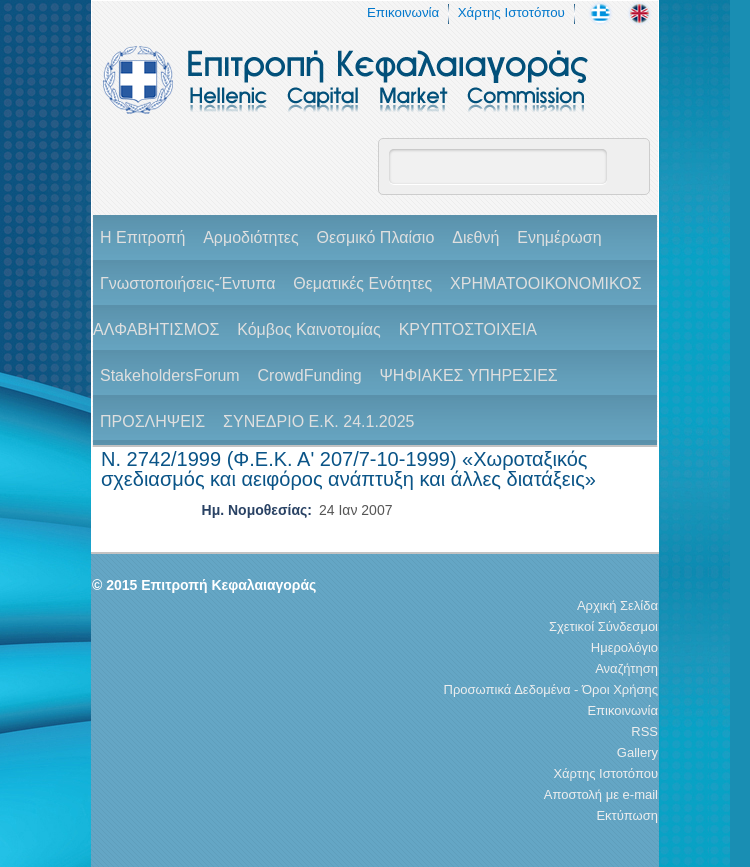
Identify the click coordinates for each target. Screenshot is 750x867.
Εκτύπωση (627, 815)
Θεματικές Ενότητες (362, 283)
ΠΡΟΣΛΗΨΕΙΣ (152, 421)
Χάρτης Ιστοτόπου (511, 12)
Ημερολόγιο (624, 647)
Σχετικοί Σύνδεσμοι (603, 626)
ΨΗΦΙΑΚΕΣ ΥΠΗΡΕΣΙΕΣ (468, 375)
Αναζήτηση (626, 668)
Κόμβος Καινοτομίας (309, 329)
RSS (644, 731)
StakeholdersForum (170, 375)
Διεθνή (475, 237)
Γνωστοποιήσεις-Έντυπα (187, 283)
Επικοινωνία (403, 12)
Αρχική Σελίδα (617, 605)
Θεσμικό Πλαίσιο (375, 237)
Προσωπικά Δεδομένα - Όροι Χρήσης (551, 689)
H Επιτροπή (142, 237)
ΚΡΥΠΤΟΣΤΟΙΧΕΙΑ (468, 329)
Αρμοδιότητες (250, 237)
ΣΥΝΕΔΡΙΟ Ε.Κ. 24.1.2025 (318, 421)
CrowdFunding (310, 375)
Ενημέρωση (559, 237)
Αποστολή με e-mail (601, 794)
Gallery (637, 752)
